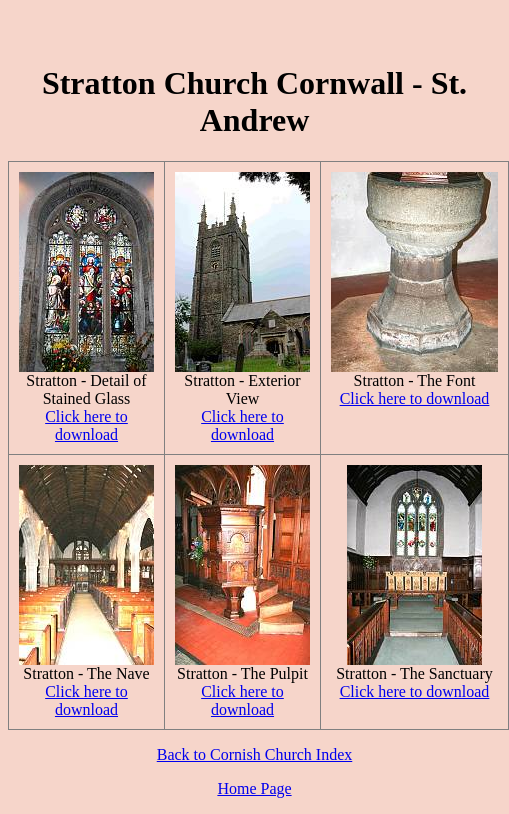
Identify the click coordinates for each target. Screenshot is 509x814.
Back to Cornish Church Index (255, 754)
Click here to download (86, 425)
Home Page (254, 788)
